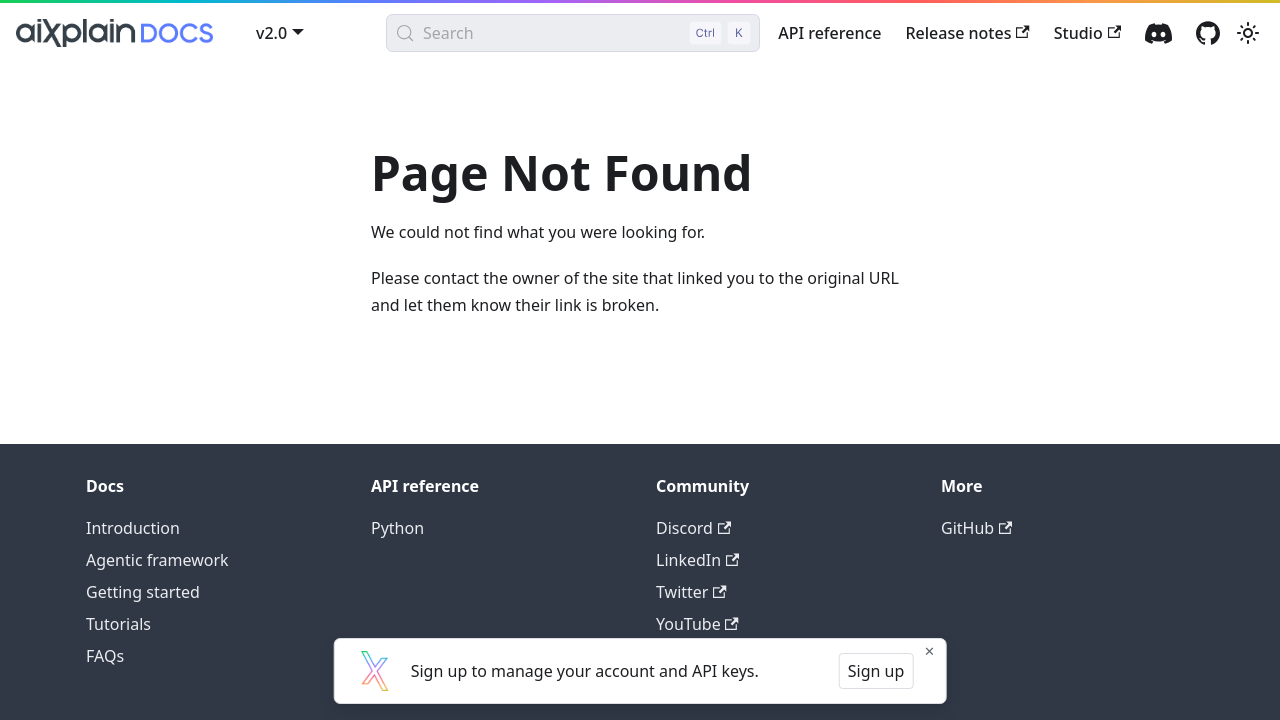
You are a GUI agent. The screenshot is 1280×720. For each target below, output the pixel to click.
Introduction (133, 528)
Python (397, 528)
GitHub (976, 528)
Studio (1087, 33)
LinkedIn (697, 560)
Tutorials (118, 624)
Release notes (967, 33)
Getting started (143, 592)
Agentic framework (157, 560)
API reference (829, 33)
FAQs (105, 656)
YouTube (697, 624)
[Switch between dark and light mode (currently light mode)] (1248, 33)
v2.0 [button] (271, 33)
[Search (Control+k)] (573, 33)
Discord (693, 528)
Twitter (691, 592)
